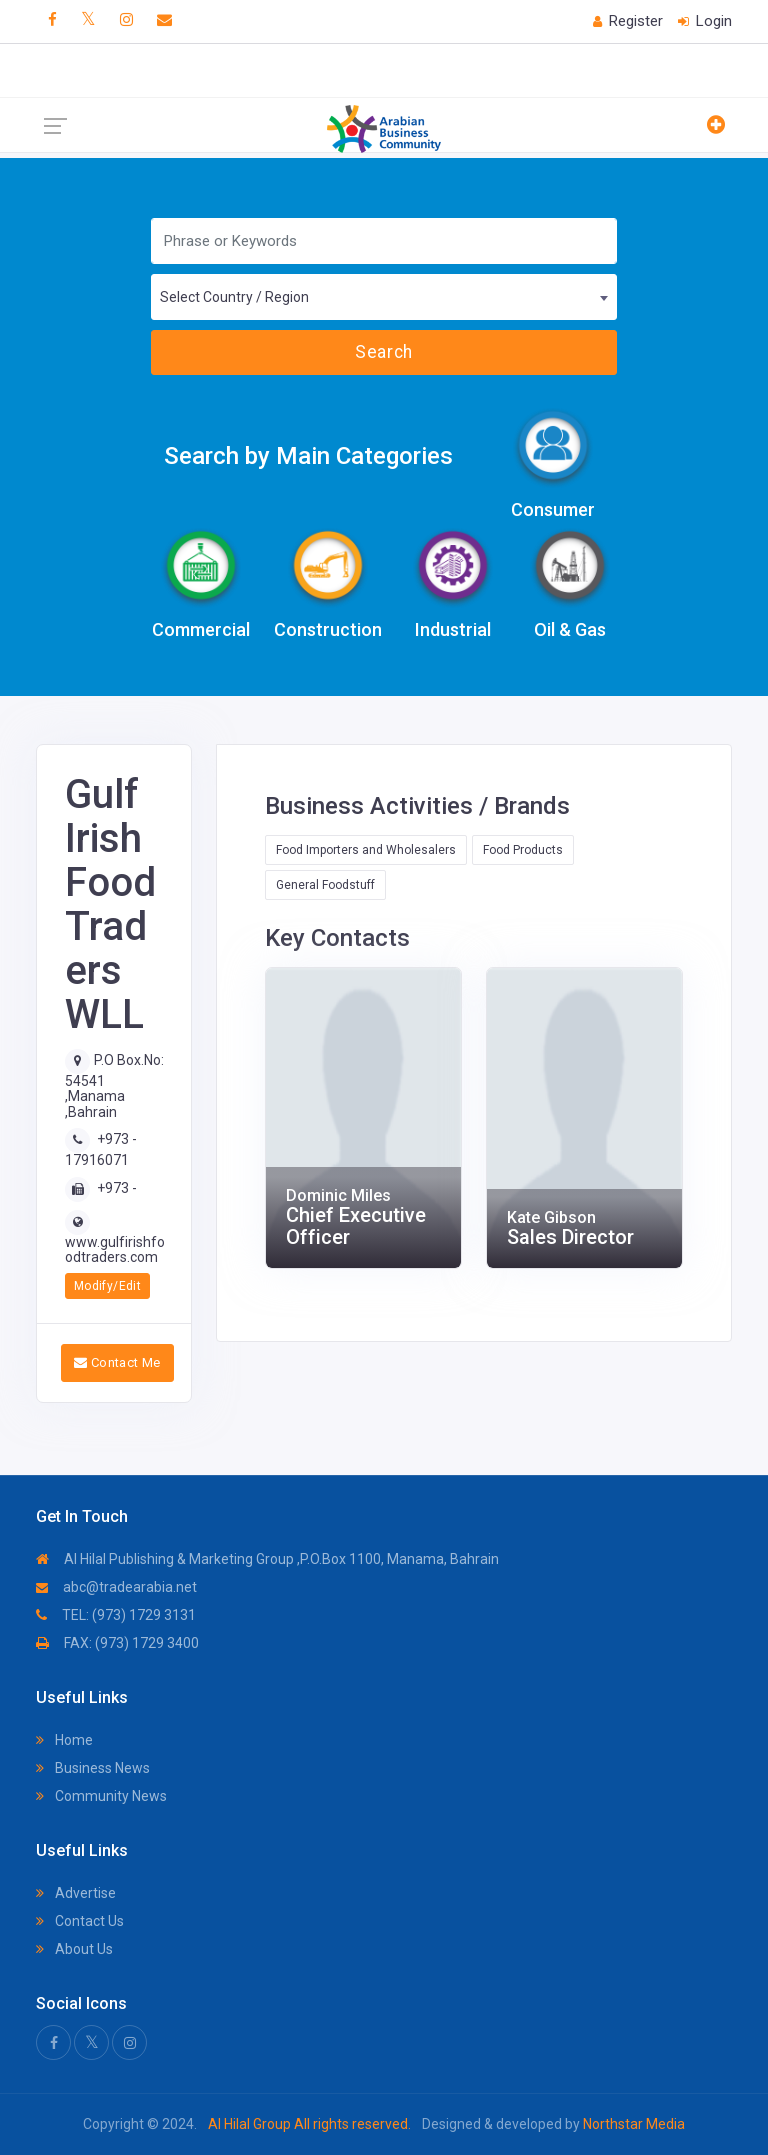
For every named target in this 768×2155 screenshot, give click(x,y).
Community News (101, 1796)
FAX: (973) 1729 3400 (117, 1643)
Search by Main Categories (308, 456)
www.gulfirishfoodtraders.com (115, 1249)
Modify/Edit (107, 1286)
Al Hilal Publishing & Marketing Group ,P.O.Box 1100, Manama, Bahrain (267, 1559)
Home (64, 1740)
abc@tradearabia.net (116, 1587)
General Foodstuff (325, 885)
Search (383, 352)
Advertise (76, 1893)
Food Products (523, 850)
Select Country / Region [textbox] (234, 297)
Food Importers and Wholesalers (366, 850)
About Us (74, 1949)
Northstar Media (632, 2124)
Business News (93, 1768)
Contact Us (80, 1921)
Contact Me (117, 1362)
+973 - (117, 1188)
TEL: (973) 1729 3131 (116, 1615)
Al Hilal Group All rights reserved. (309, 2124)
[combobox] (384, 297)
